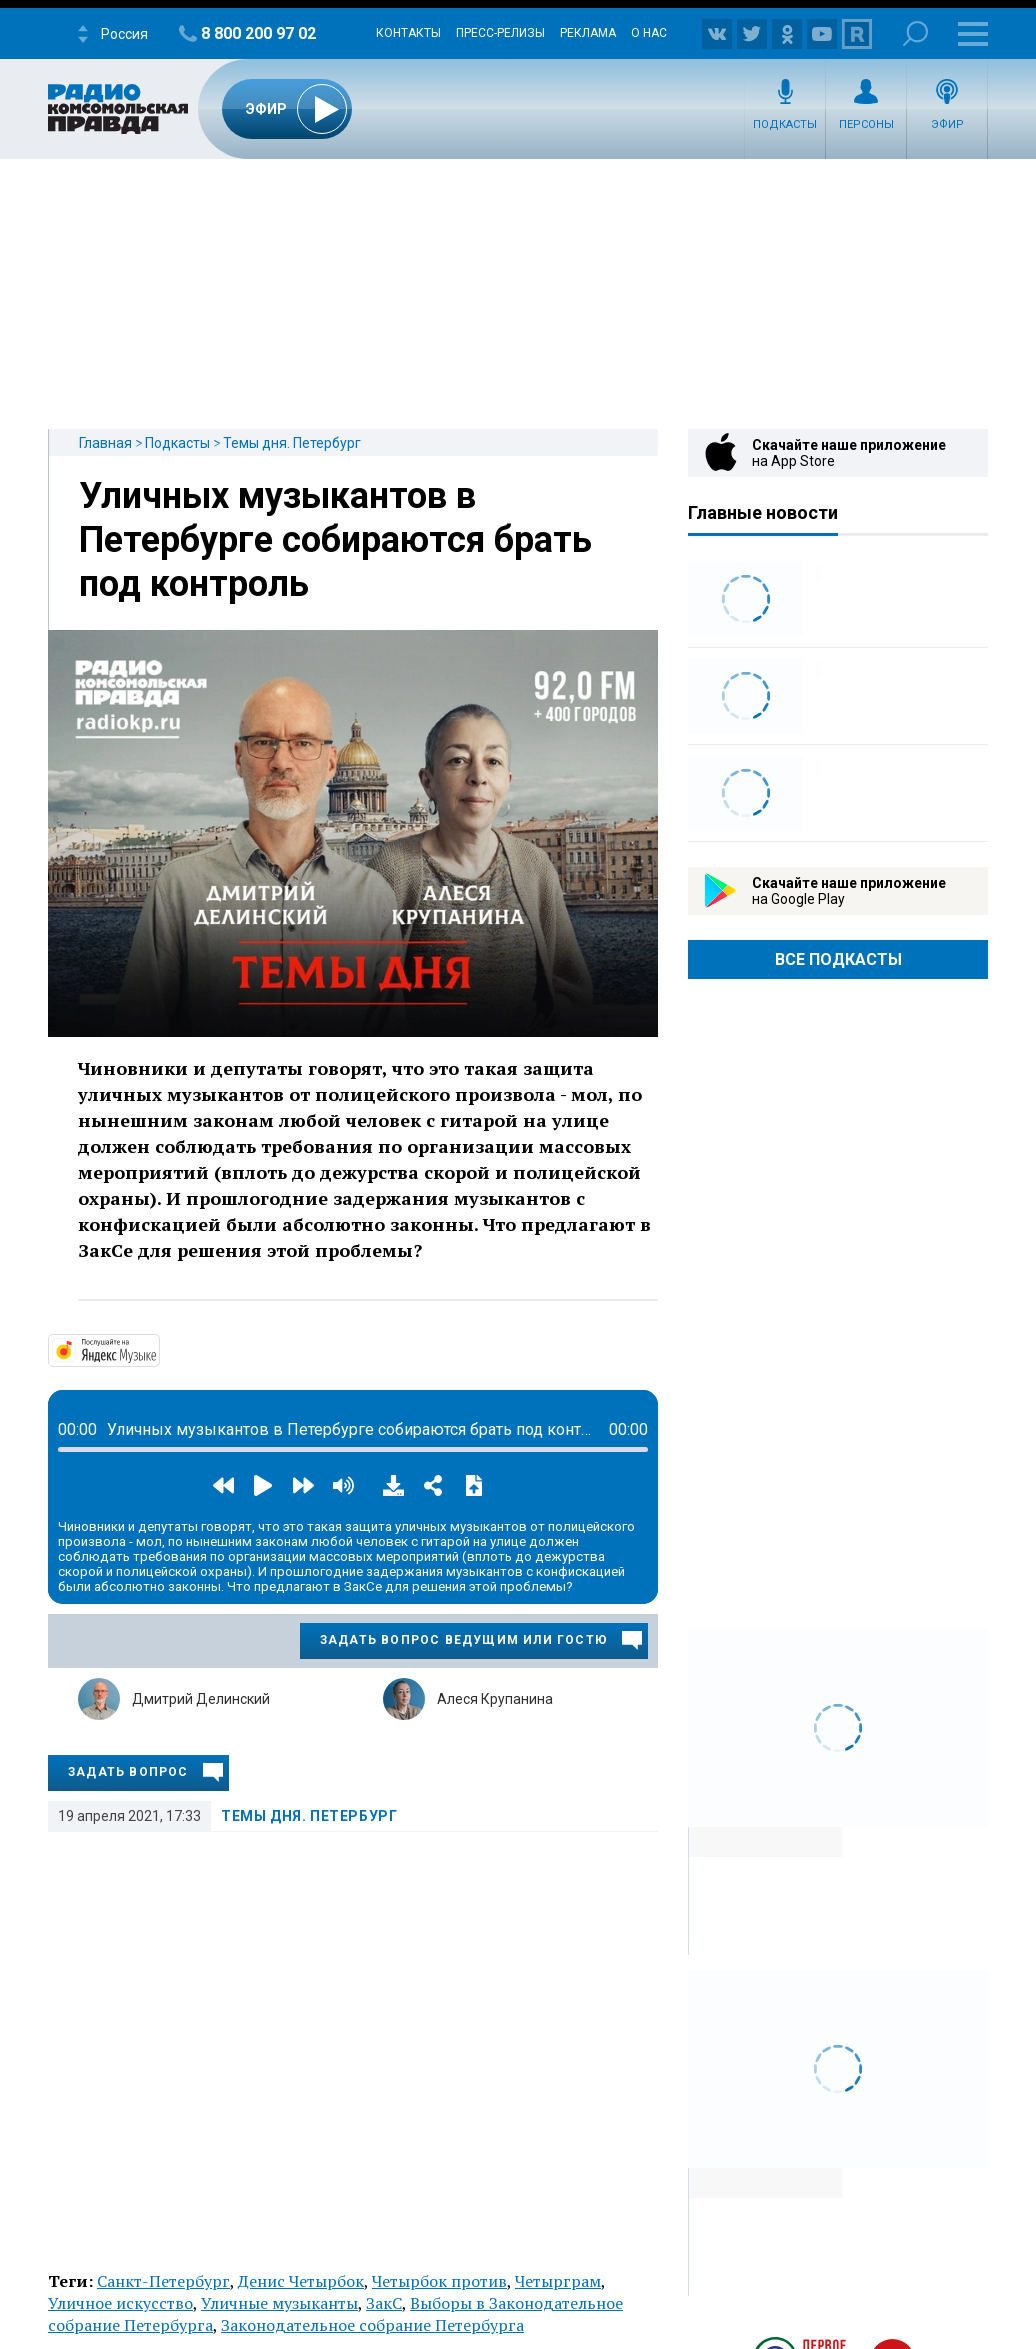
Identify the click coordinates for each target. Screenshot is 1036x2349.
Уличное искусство (120, 2303)
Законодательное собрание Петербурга (372, 2325)
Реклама (588, 33)
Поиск (915, 33)
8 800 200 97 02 (258, 33)
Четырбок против (439, 2281)
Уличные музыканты (279, 2303)
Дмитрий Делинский (201, 1699)
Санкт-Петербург (163, 2281)
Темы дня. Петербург (292, 443)
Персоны (866, 124)
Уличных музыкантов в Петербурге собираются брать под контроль (335, 540)
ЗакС (384, 2303)
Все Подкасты (838, 959)
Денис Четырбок (301, 2281)
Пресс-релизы (500, 33)
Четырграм (558, 2281)
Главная (105, 443)
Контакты (408, 33)
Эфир (947, 124)
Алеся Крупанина (495, 1699)
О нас (649, 33)
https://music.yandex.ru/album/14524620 (158, 1349)
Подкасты (785, 124)
